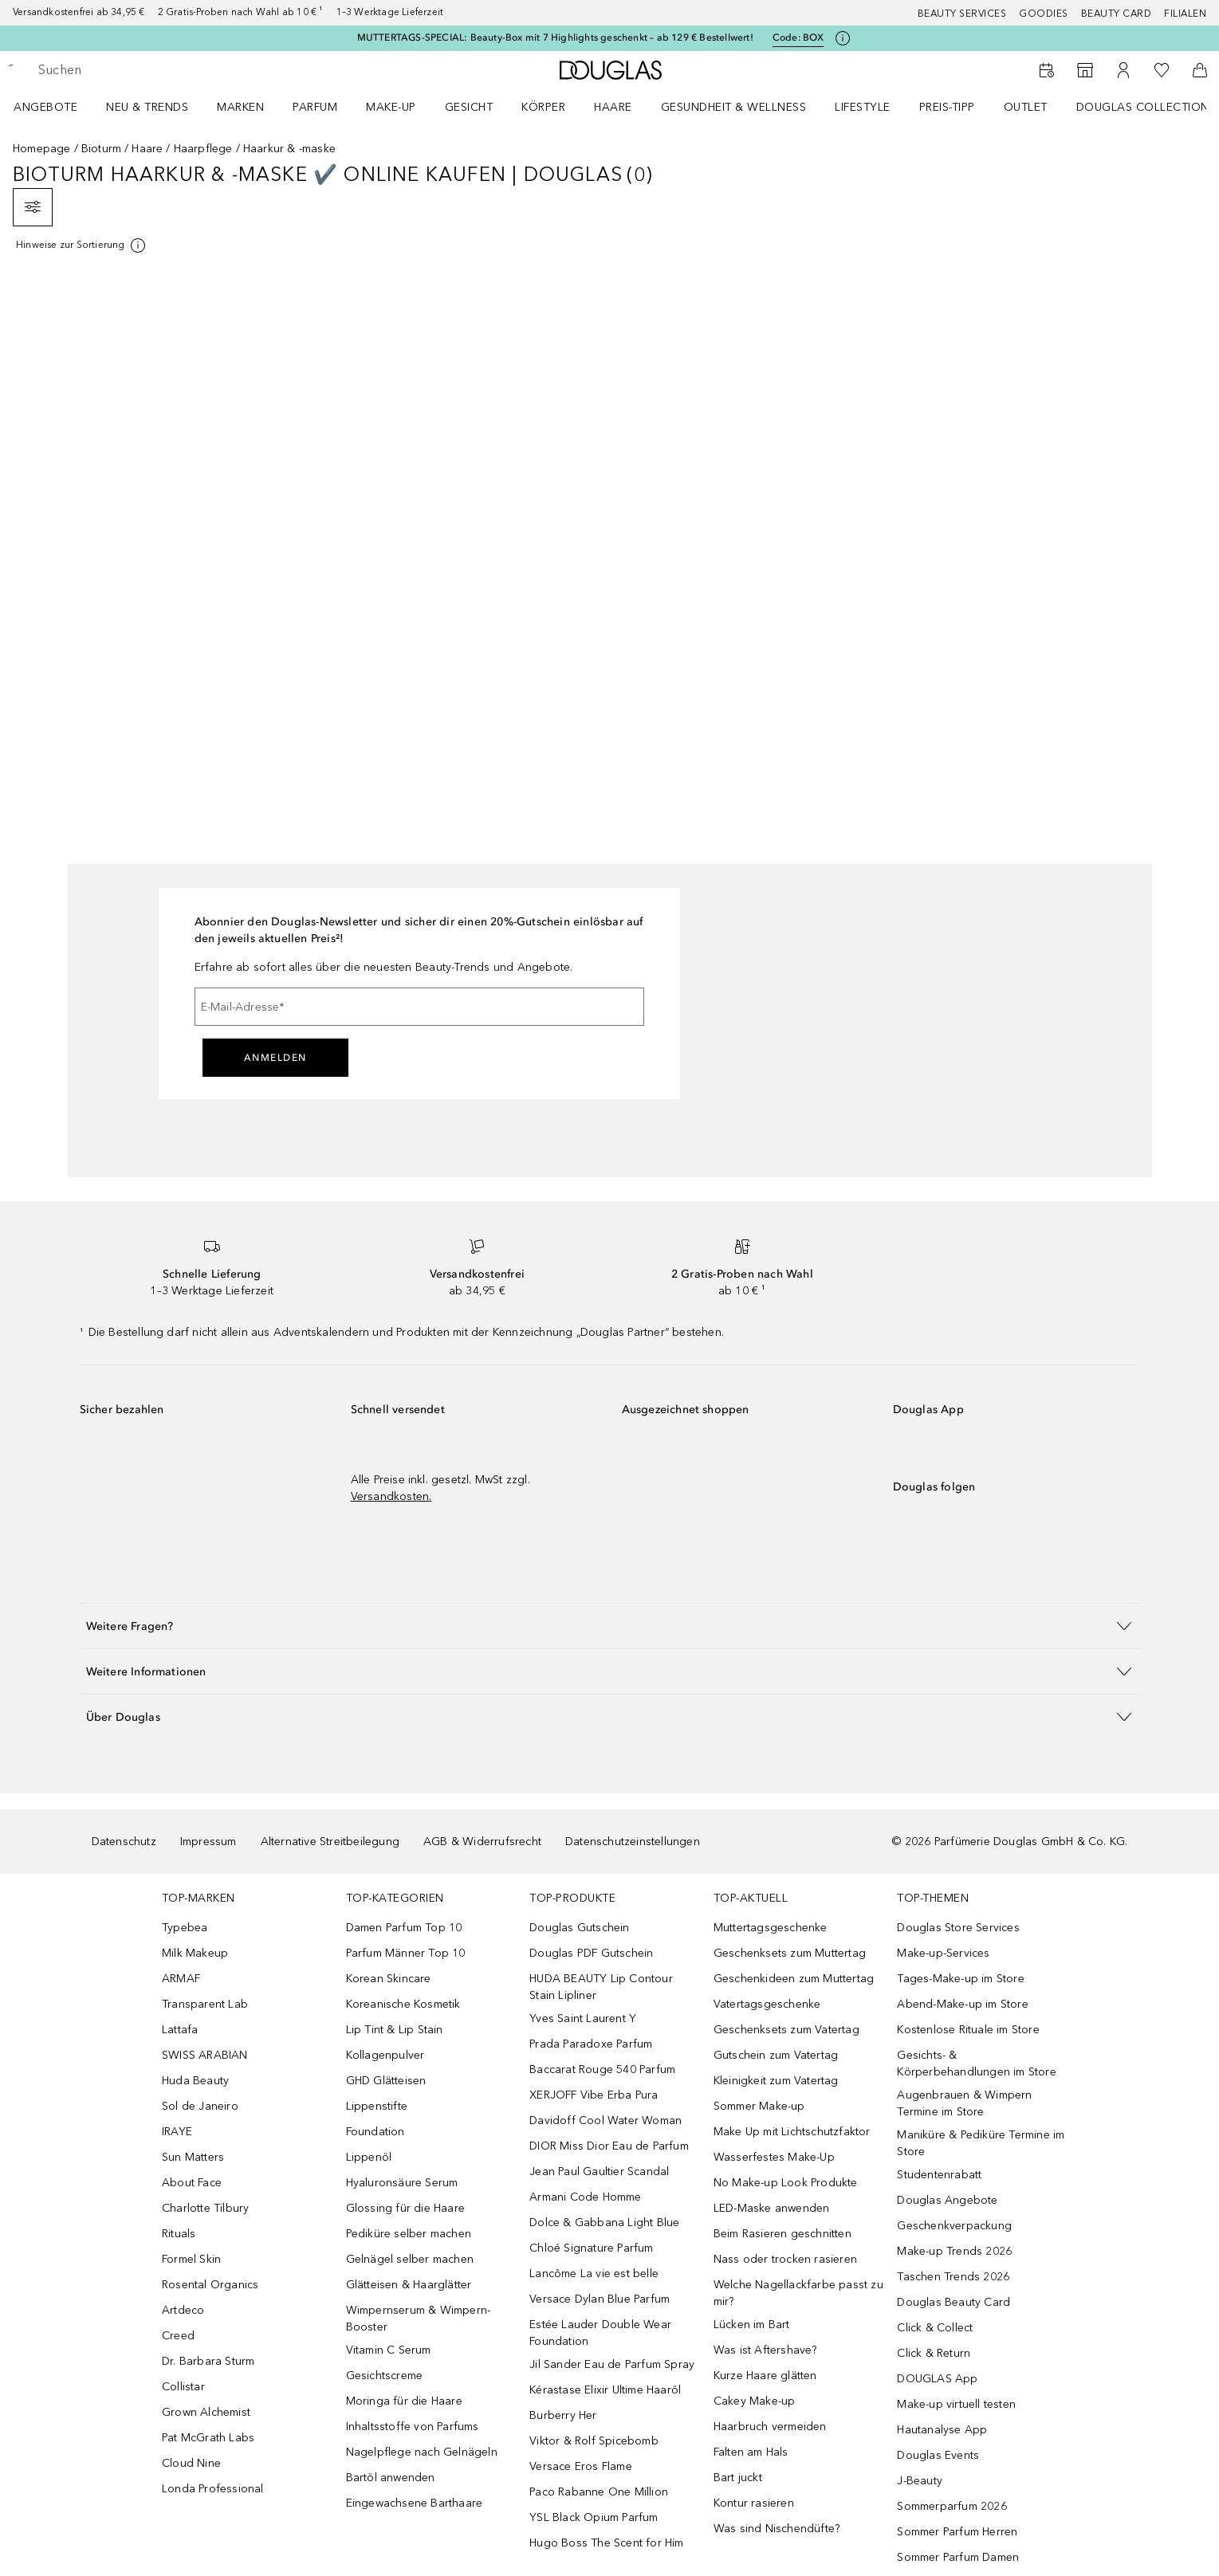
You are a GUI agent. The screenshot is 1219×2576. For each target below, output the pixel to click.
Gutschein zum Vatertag (776, 2055)
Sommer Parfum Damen (958, 2557)
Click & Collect (935, 2327)
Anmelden (275, 1057)
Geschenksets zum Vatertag (786, 2029)
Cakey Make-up (755, 2401)
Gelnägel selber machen (410, 2259)
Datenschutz (124, 1841)
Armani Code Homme (585, 2197)
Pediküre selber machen (408, 2233)
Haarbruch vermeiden (770, 2426)
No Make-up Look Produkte (786, 2182)
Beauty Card (1116, 13)
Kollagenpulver (385, 2055)
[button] (610, 1625)
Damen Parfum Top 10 (404, 1927)
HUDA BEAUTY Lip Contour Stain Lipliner (601, 1987)
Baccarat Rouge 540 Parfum (602, 2069)
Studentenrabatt (939, 2174)
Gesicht (469, 107)
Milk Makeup (195, 1953)
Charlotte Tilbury (205, 2208)
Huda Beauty (195, 2080)
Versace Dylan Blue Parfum (599, 2299)
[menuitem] (56, 106)
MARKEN (240, 107)
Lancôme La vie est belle (594, 2273)
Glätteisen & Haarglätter (409, 2284)
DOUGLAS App (937, 2379)
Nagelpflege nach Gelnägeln (421, 2452)
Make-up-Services (943, 1953)
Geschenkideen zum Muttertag (794, 1978)
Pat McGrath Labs (208, 2437)
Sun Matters (193, 2157)
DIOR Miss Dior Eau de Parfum (609, 2146)
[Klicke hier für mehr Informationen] (843, 38)
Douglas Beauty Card (953, 2302)
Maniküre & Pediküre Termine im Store (980, 2143)
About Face (192, 2182)
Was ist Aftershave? (765, 2350)
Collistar (183, 2386)
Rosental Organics (210, 2284)
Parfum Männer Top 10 (406, 1953)
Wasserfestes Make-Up (774, 2157)
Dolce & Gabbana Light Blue (604, 2222)
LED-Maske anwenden (772, 2208)
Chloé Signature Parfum (591, 2248)
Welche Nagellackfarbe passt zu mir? (798, 2293)
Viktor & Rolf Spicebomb (594, 2441)
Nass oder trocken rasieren (785, 2259)
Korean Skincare (388, 1978)
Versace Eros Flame (580, 2466)
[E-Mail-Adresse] (419, 1007)
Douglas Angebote (947, 2200)
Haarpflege (203, 148)
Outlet (1026, 107)
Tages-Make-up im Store (960, 1978)
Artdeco (183, 2310)
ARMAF (181, 1978)
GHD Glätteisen (386, 2080)
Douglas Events (938, 2455)
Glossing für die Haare (405, 2208)
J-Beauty (919, 2481)
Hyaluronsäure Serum (402, 2182)
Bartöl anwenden (390, 2477)
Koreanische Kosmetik (403, 2004)
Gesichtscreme (384, 2375)
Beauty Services (962, 13)
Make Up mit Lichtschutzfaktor (792, 2131)
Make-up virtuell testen (956, 2404)
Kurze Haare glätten (765, 2375)
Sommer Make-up (759, 2106)
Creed (178, 2335)
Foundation (375, 2131)
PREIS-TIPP (947, 107)
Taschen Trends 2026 (953, 2276)
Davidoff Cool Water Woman (605, 2120)
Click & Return (933, 2353)
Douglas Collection (1142, 107)
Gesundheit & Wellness (734, 107)
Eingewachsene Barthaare (414, 2503)
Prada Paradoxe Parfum (590, 2044)
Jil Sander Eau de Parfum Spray (611, 2364)
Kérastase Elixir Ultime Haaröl (605, 2390)
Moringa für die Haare (404, 2401)
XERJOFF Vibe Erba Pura (593, 2095)
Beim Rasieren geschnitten (782, 2233)
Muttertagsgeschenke (771, 1927)
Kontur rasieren (754, 2503)
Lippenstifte (376, 2106)
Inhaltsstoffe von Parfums (412, 2426)
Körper (543, 107)
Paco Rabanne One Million (598, 2492)
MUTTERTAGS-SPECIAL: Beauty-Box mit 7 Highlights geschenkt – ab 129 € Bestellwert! (555, 37)
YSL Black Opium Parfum (593, 2517)
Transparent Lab (205, 2004)
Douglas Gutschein (579, 1927)
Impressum (208, 1841)
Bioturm (101, 148)
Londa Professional (213, 2489)
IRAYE (177, 2131)
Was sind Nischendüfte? (777, 2528)
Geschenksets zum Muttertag (790, 1953)
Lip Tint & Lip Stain (394, 2029)
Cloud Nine (191, 2463)
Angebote (45, 107)
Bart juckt (738, 2477)
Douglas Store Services (958, 1927)
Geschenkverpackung (954, 2225)
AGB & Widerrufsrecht (482, 1841)
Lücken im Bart (752, 2324)
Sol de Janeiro (200, 2106)
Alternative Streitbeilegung (330, 1841)
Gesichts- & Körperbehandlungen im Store (976, 2063)
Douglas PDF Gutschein (591, 1953)
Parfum (315, 107)
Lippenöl (369, 2157)
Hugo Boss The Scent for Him (606, 2543)
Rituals (178, 2233)
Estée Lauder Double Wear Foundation (600, 2333)
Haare (613, 107)
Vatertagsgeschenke (767, 2004)
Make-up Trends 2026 (954, 2251)
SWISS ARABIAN (205, 2055)
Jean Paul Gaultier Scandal (599, 2171)
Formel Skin (191, 2259)
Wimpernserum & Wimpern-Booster (418, 2318)
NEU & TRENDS (147, 107)
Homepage (42, 148)
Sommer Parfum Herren (957, 2532)
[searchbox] (155, 70)
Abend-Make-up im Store (962, 2004)
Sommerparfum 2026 (951, 2506)
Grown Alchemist (206, 2412)
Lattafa (180, 2029)
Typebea (184, 1927)
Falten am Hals (751, 2452)
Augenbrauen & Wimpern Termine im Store (964, 2103)
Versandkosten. (391, 1496)
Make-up (391, 107)
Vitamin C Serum (388, 2350)
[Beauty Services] (1047, 70)
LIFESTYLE (863, 107)
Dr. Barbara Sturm (208, 2361)
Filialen (1185, 13)
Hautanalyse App (942, 2430)
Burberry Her (562, 2415)
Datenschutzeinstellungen (632, 1841)
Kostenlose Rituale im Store (968, 2029)
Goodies (1043, 13)
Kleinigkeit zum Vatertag (776, 2080)
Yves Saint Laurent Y (582, 2018)
